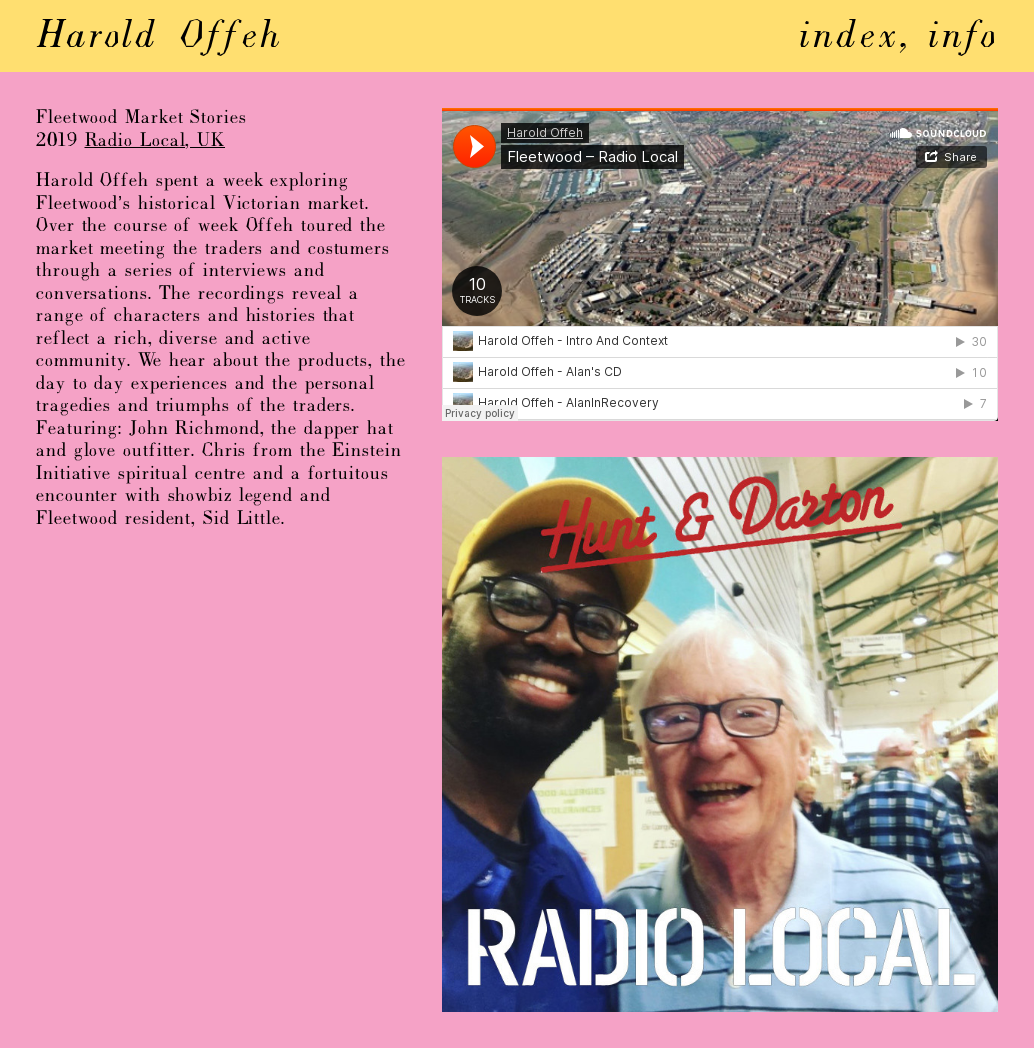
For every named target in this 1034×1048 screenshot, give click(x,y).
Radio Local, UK (155, 141)
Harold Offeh (159, 38)
